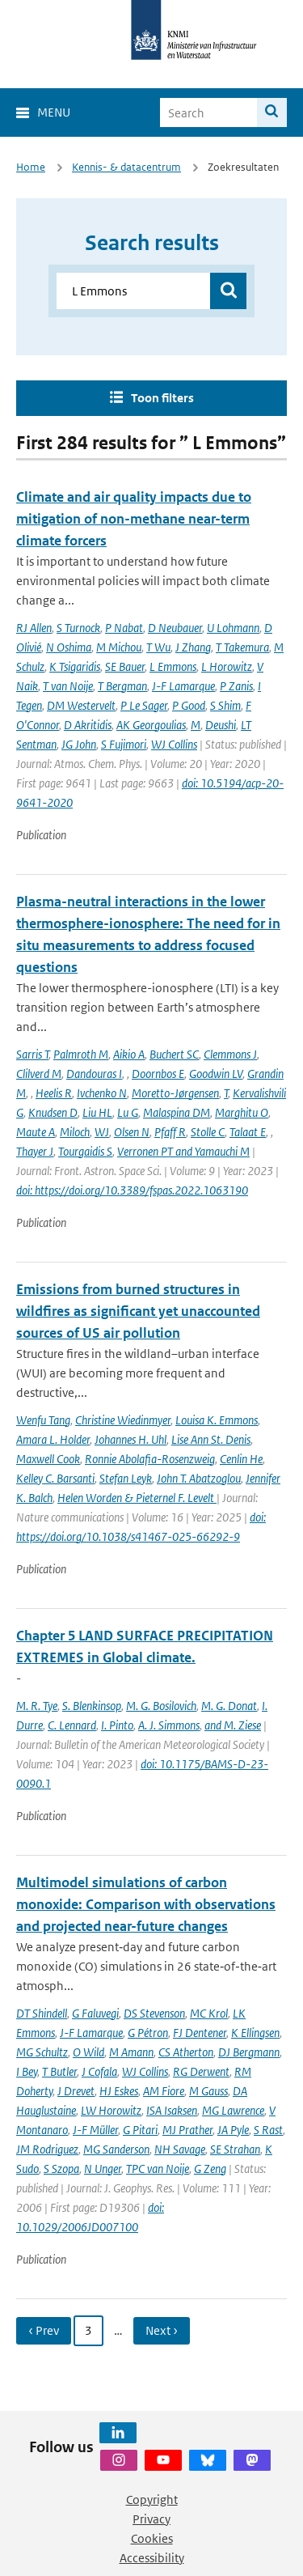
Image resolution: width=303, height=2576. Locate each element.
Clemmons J (230, 1054)
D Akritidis (88, 724)
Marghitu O (241, 1112)
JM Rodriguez (47, 2149)
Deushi (220, 724)
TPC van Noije (157, 2168)
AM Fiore (163, 2091)
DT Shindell (41, 2013)
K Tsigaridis (74, 666)
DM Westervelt (81, 705)
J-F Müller (95, 2129)
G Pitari (140, 2129)
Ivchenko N (102, 1093)
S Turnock (78, 627)
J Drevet (76, 2091)
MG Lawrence (233, 2110)
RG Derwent (201, 2071)
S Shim (225, 705)
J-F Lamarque (183, 686)
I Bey (26, 2071)
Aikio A (129, 1054)
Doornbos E (158, 1073)
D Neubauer (175, 627)
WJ (102, 1131)
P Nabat (124, 627)
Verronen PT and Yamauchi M (183, 1151)
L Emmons (172, 666)
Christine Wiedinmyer (122, 1420)
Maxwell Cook (48, 1458)
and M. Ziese (232, 1725)
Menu (53, 112)
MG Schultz (42, 2052)
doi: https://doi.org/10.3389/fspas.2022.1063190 (132, 1190)
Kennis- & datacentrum (126, 167)
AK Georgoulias (151, 724)
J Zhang (193, 647)
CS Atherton (185, 2052)
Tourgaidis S (85, 1151)
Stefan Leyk (125, 1478)
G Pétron (148, 2032)
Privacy (151, 2519)
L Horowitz (226, 666)
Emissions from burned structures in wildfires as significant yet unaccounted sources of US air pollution (138, 1311)
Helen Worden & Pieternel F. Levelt (137, 1497)
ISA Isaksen (171, 2110)
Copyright (152, 2499)
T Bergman (122, 686)
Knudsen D (53, 1112)
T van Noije (68, 686)
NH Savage (179, 2149)
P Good (188, 705)
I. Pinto (117, 1725)
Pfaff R (170, 1131)
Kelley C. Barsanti (55, 1478)
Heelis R (54, 1093)
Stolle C (208, 1131)
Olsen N (131, 1131)
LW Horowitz (111, 2110)
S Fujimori (123, 744)
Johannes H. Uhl (130, 1439)
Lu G (127, 1112)
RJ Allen (34, 627)
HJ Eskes (118, 2091)
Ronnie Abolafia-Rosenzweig (150, 1458)
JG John (78, 744)
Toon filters (162, 397)
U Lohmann (233, 627)
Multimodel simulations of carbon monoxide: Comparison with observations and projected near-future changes (146, 1904)
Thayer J (34, 1151)
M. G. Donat (229, 1705)
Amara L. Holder (53, 1439)
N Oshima (68, 647)
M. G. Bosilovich (161, 1705)
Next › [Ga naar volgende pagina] (161, 2330)
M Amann (131, 2052)
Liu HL (97, 1112)
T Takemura (242, 647)
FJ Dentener (199, 2032)
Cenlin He (241, 1458)
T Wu (158, 647)
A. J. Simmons (169, 1725)
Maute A (35, 1131)
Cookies (152, 2538)
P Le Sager (143, 705)
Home (30, 167)
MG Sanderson (116, 2149)
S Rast (268, 2129)
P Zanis (236, 686)
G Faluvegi (95, 2013)
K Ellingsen (255, 2032)
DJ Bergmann (249, 2052)
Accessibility (152, 2557)
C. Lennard (72, 1725)
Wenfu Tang (43, 1420)
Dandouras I (94, 1073)
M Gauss (208, 2091)
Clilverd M (38, 1073)
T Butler (59, 2071)
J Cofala (99, 2071)
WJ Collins (174, 744)
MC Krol (209, 2013)
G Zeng (210, 2168)
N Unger (102, 2168)
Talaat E (247, 1131)
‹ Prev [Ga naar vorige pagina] (43, 2330)
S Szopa (61, 2168)
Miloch (75, 1131)
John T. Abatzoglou (199, 1478)
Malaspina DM (176, 1112)
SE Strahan (235, 2149)
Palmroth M (80, 1054)
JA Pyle (233, 2129)
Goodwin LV (215, 1073)
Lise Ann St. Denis (210, 1439)
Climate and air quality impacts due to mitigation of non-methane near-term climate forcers (133, 519)
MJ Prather (187, 2129)
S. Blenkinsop (91, 1705)
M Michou (118, 647)
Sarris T (32, 1054)
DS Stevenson (154, 2013)
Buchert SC (174, 1054)
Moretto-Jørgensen (175, 1093)
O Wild (88, 2052)
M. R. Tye (36, 1705)
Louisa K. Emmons (216, 1420)
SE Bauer (125, 666)
